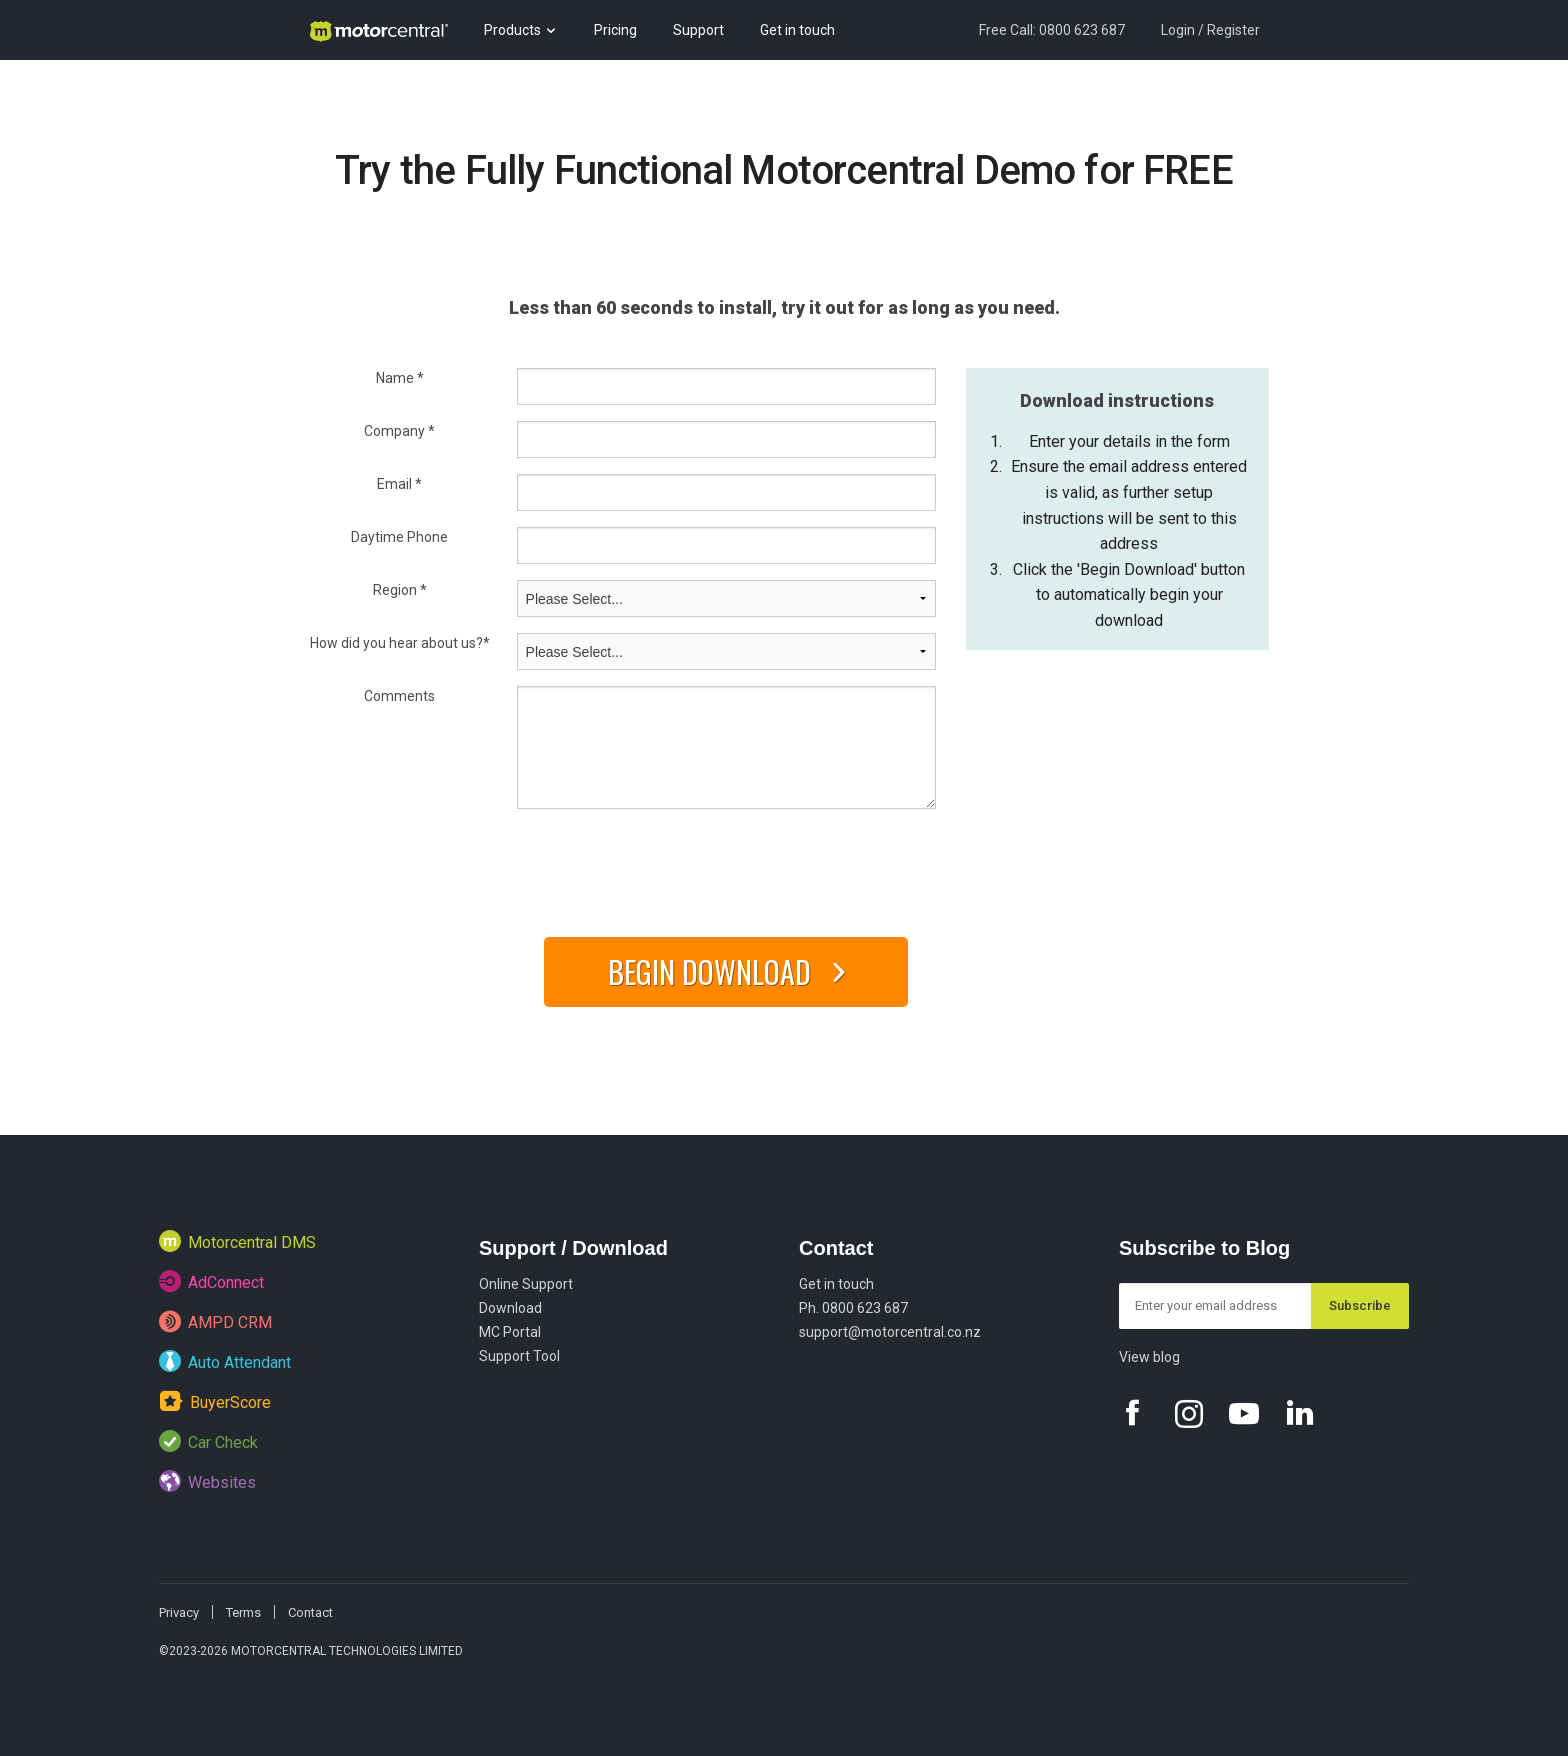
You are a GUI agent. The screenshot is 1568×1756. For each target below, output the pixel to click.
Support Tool (519, 1356)
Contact (836, 1248)
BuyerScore (215, 1400)
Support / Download (573, 1248)
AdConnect (211, 1281)
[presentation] (669, 866)
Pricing (615, 30)
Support (698, 30)
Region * (400, 590)
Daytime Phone (399, 537)
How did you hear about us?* (400, 643)
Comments (399, 696)
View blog (1149, 1357)
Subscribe (1360, 1305)
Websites (207, 1481)
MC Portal (510, 1332)
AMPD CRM (215, 1321)
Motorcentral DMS (237, 1241)
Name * (400, 378)
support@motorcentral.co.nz (890, 1332)
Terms (243, 1612)
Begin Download (734, 971)
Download (510, 1308)
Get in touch (797, 30)
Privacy (179, 1612)
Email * (399, 484)
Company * (399, 431)
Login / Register (1210, 30)
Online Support (526, 1284)
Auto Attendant (225, 1361)
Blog (322, 90)
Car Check (208, 1441)
